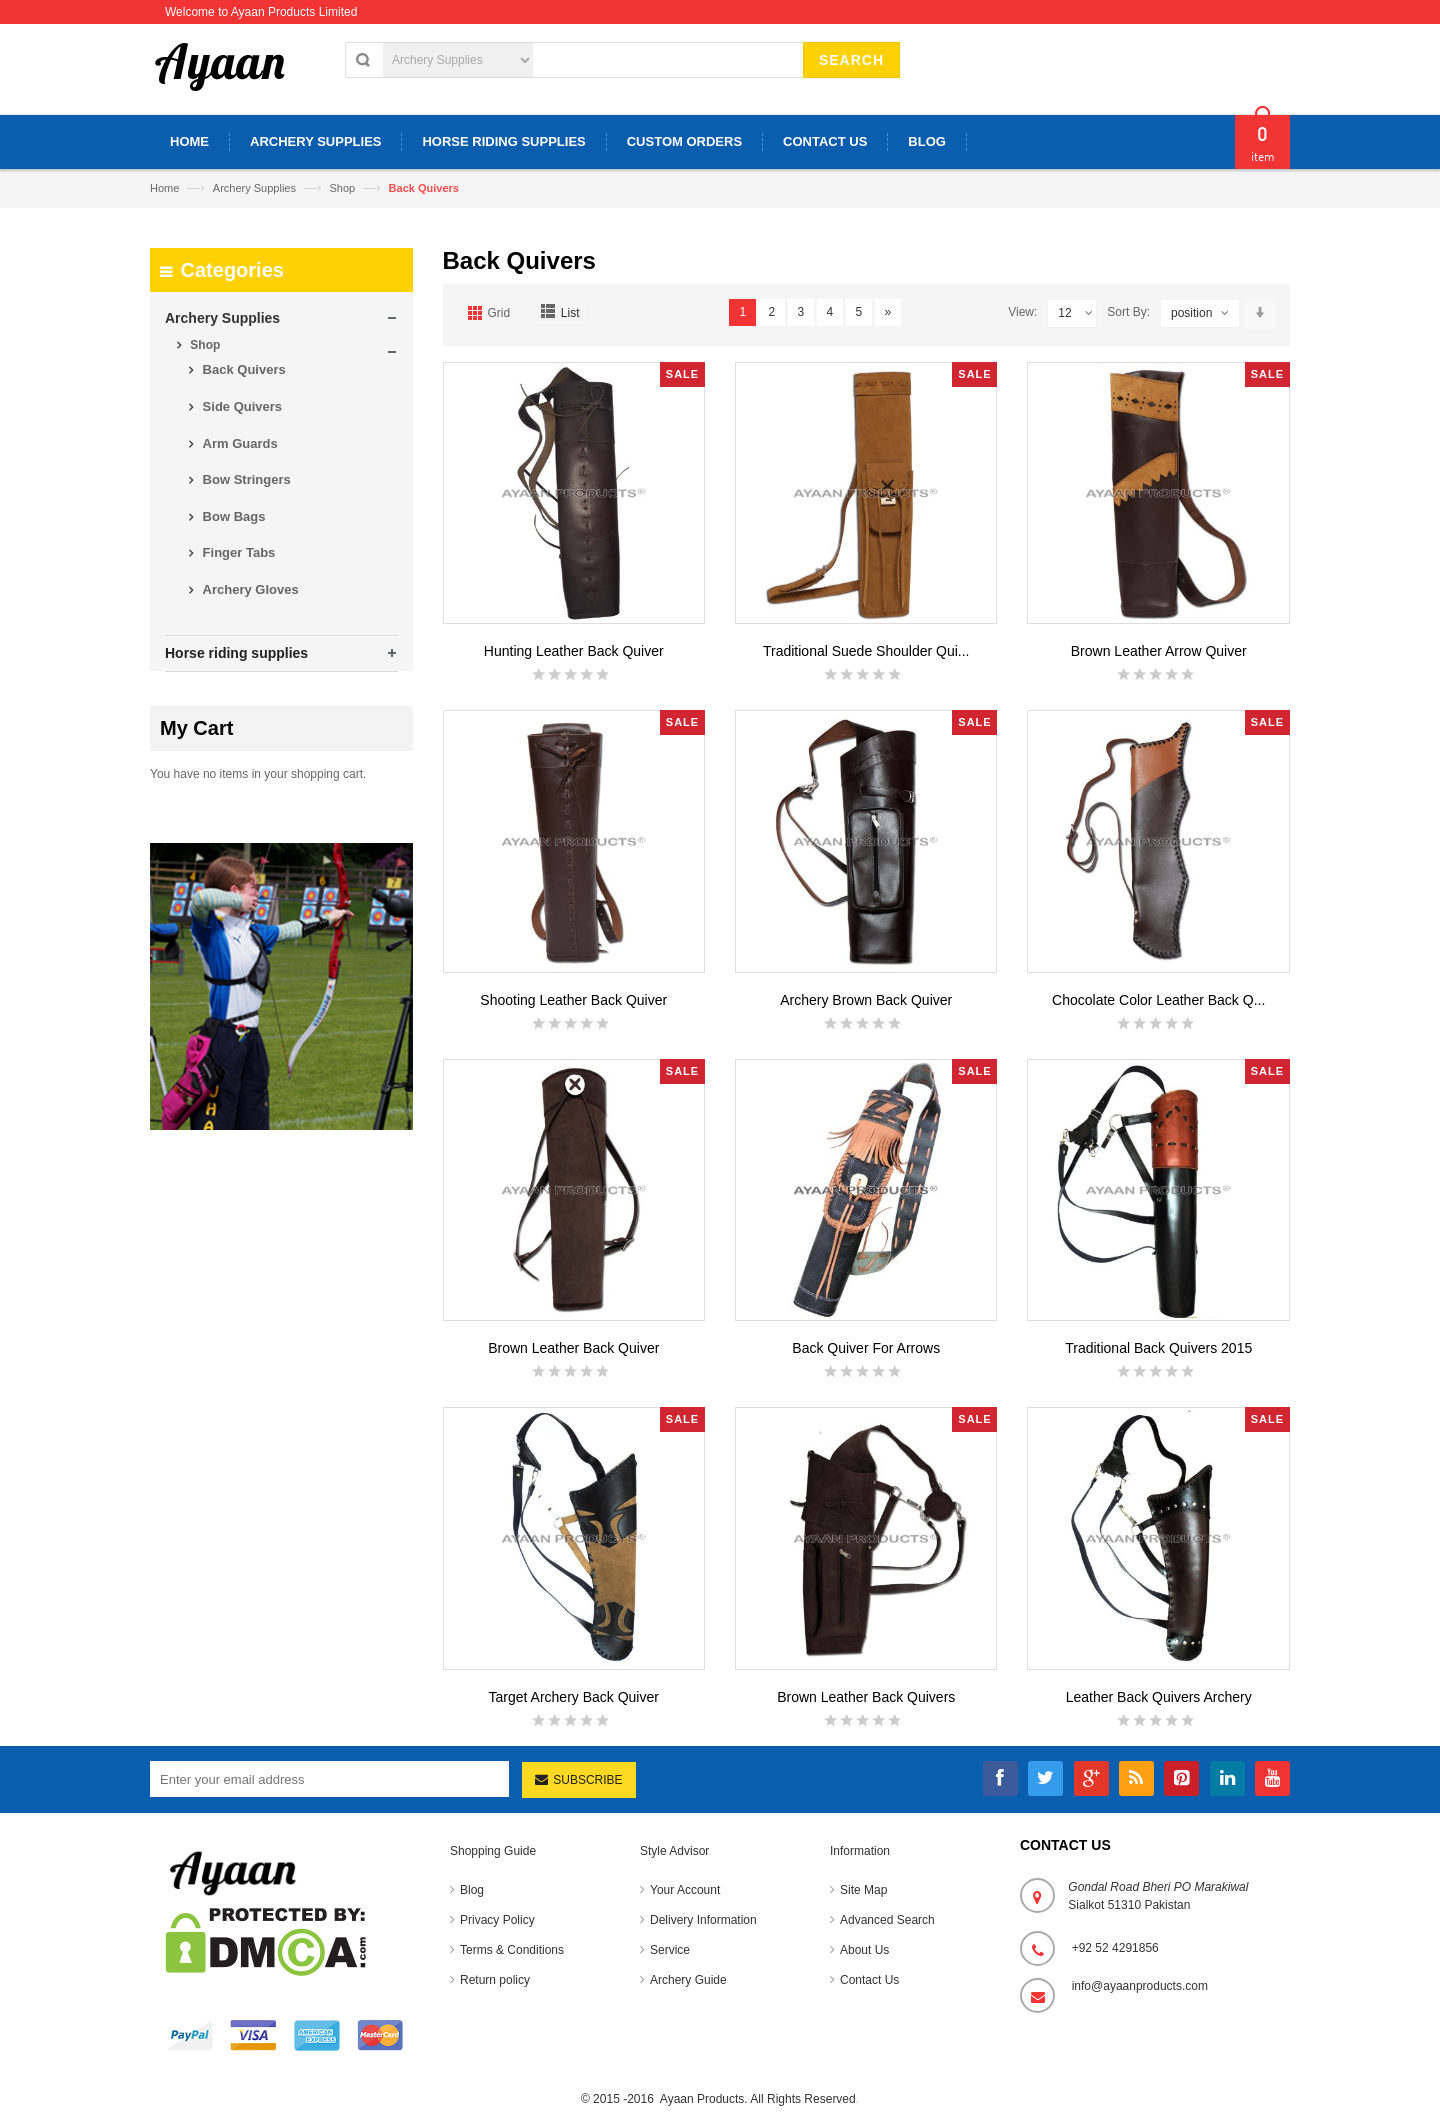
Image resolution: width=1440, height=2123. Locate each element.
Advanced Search (887, 1920)
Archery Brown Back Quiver (866, 1000)
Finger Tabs (237, 552)
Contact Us (869, 1980)
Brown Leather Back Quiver (573, 1348)
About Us (864, 1950)
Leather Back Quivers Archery (1159, 1697)
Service (670, 1950)
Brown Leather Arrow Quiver (1159, 651)
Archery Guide (688, 1980)
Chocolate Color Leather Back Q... (1158, 1000)
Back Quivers (242, 369)
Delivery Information (703, 1920)
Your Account (685, 1890)
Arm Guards (238, 443)
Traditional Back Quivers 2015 (1158, 1348)
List (570, 313)
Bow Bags (232, 516)
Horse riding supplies (236, 653)
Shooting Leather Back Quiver (573, 1000)
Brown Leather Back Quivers (866, 1697)
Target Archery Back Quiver (574, 1697)
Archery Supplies (256, 188)
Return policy (495, 1980)
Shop (342, 188)
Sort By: (1128, 312)
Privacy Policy (497, 1920)
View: (1022, 312)
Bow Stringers (245, 479)
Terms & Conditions (512, 1950)
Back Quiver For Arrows (866, 1348)
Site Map (863, 1890)
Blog (472, 1890)
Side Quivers (240, 406)
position (1191, 313)
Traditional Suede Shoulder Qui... (866, 651)
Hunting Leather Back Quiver (574, 651)
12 (1075, 313)
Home (164, 188)
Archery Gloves (249, 589)
